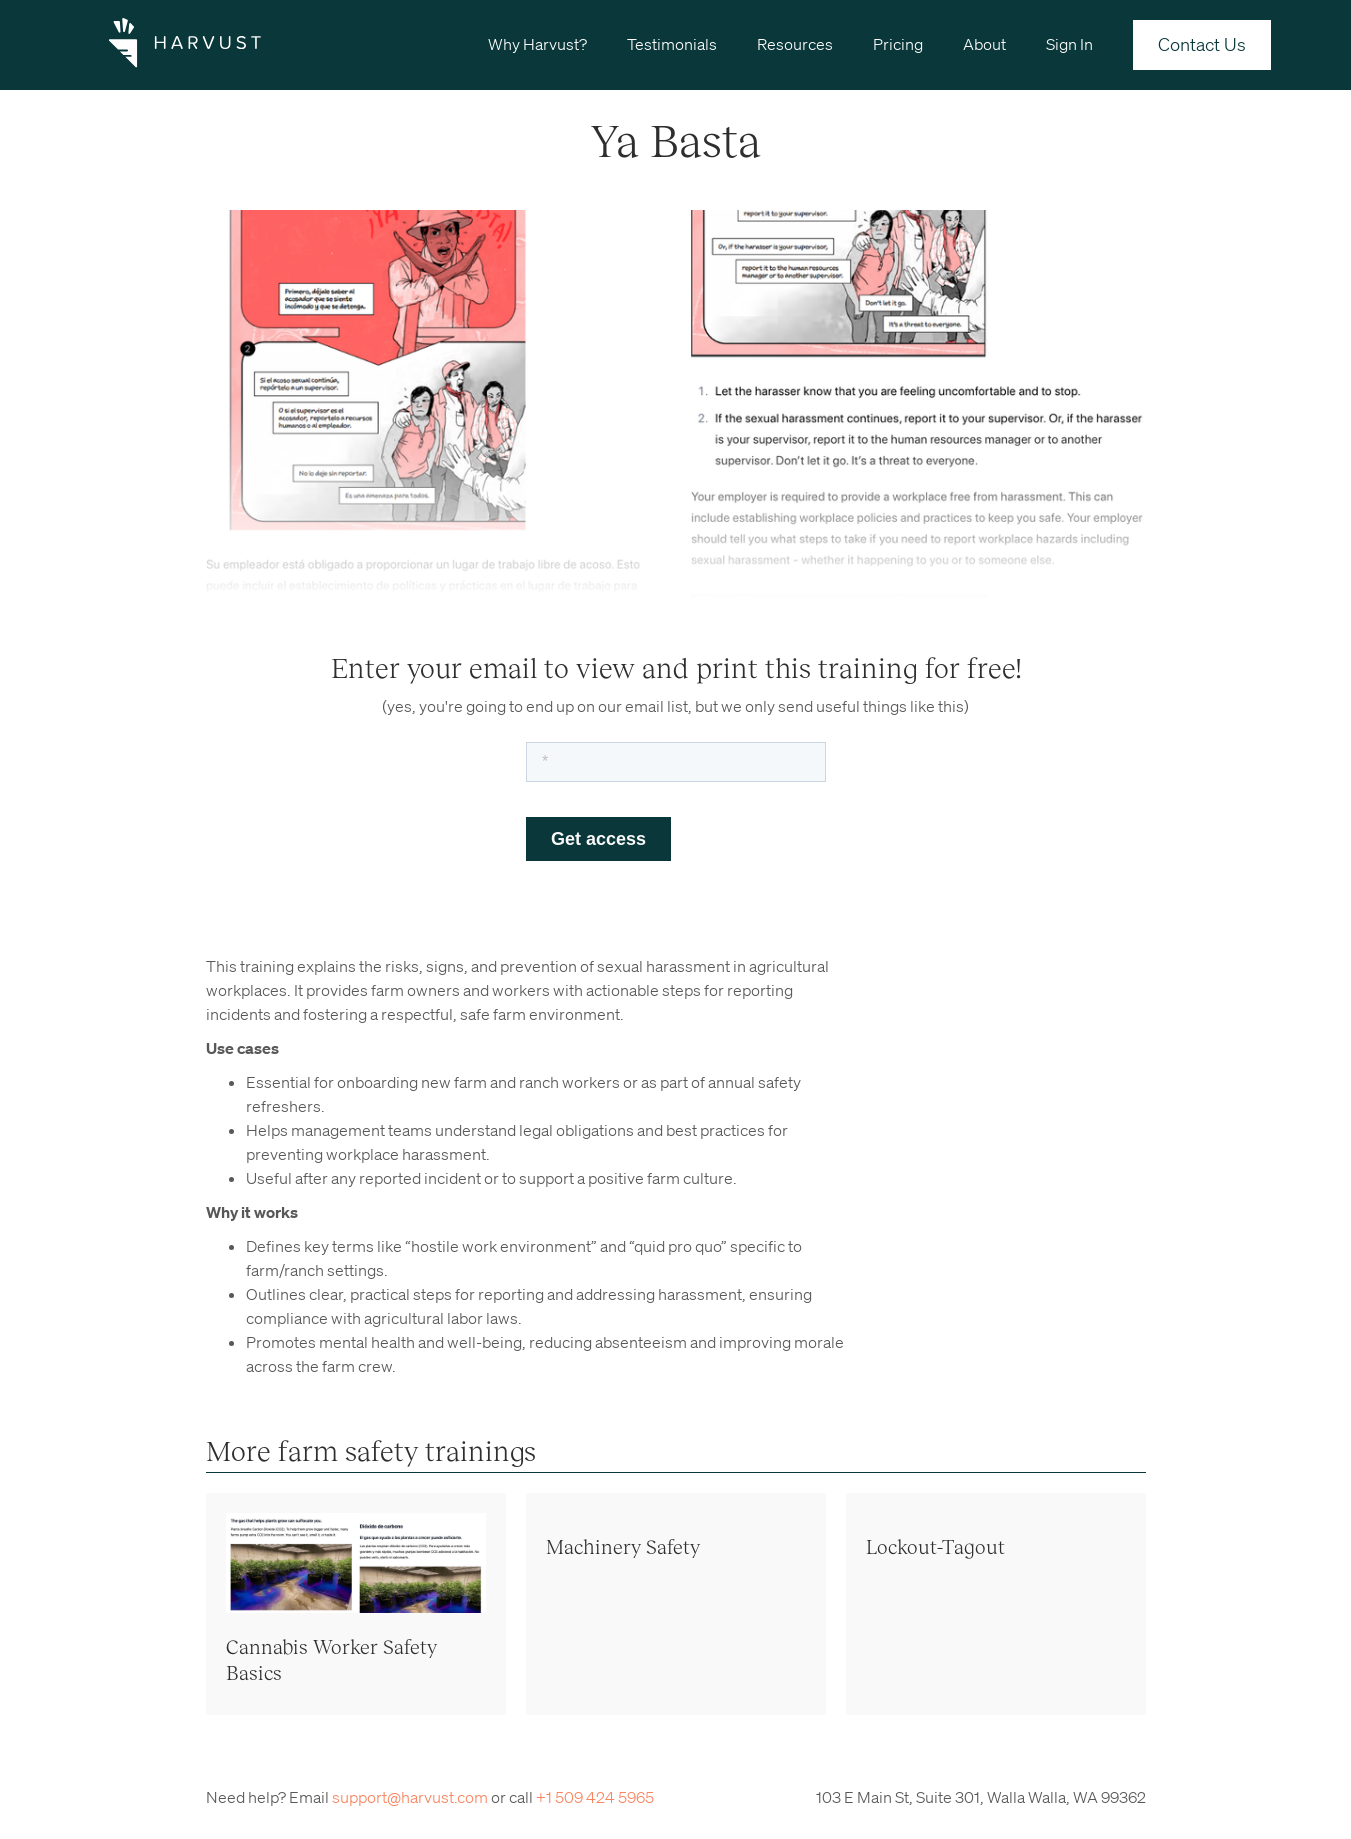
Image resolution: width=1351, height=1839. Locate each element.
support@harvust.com (410, 1797)
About (984, 44)
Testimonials (672, 44)
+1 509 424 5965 (595, 1797)
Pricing (898, 44)
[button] (537, 43)
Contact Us (1202, 44)
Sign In (1069, 44)
